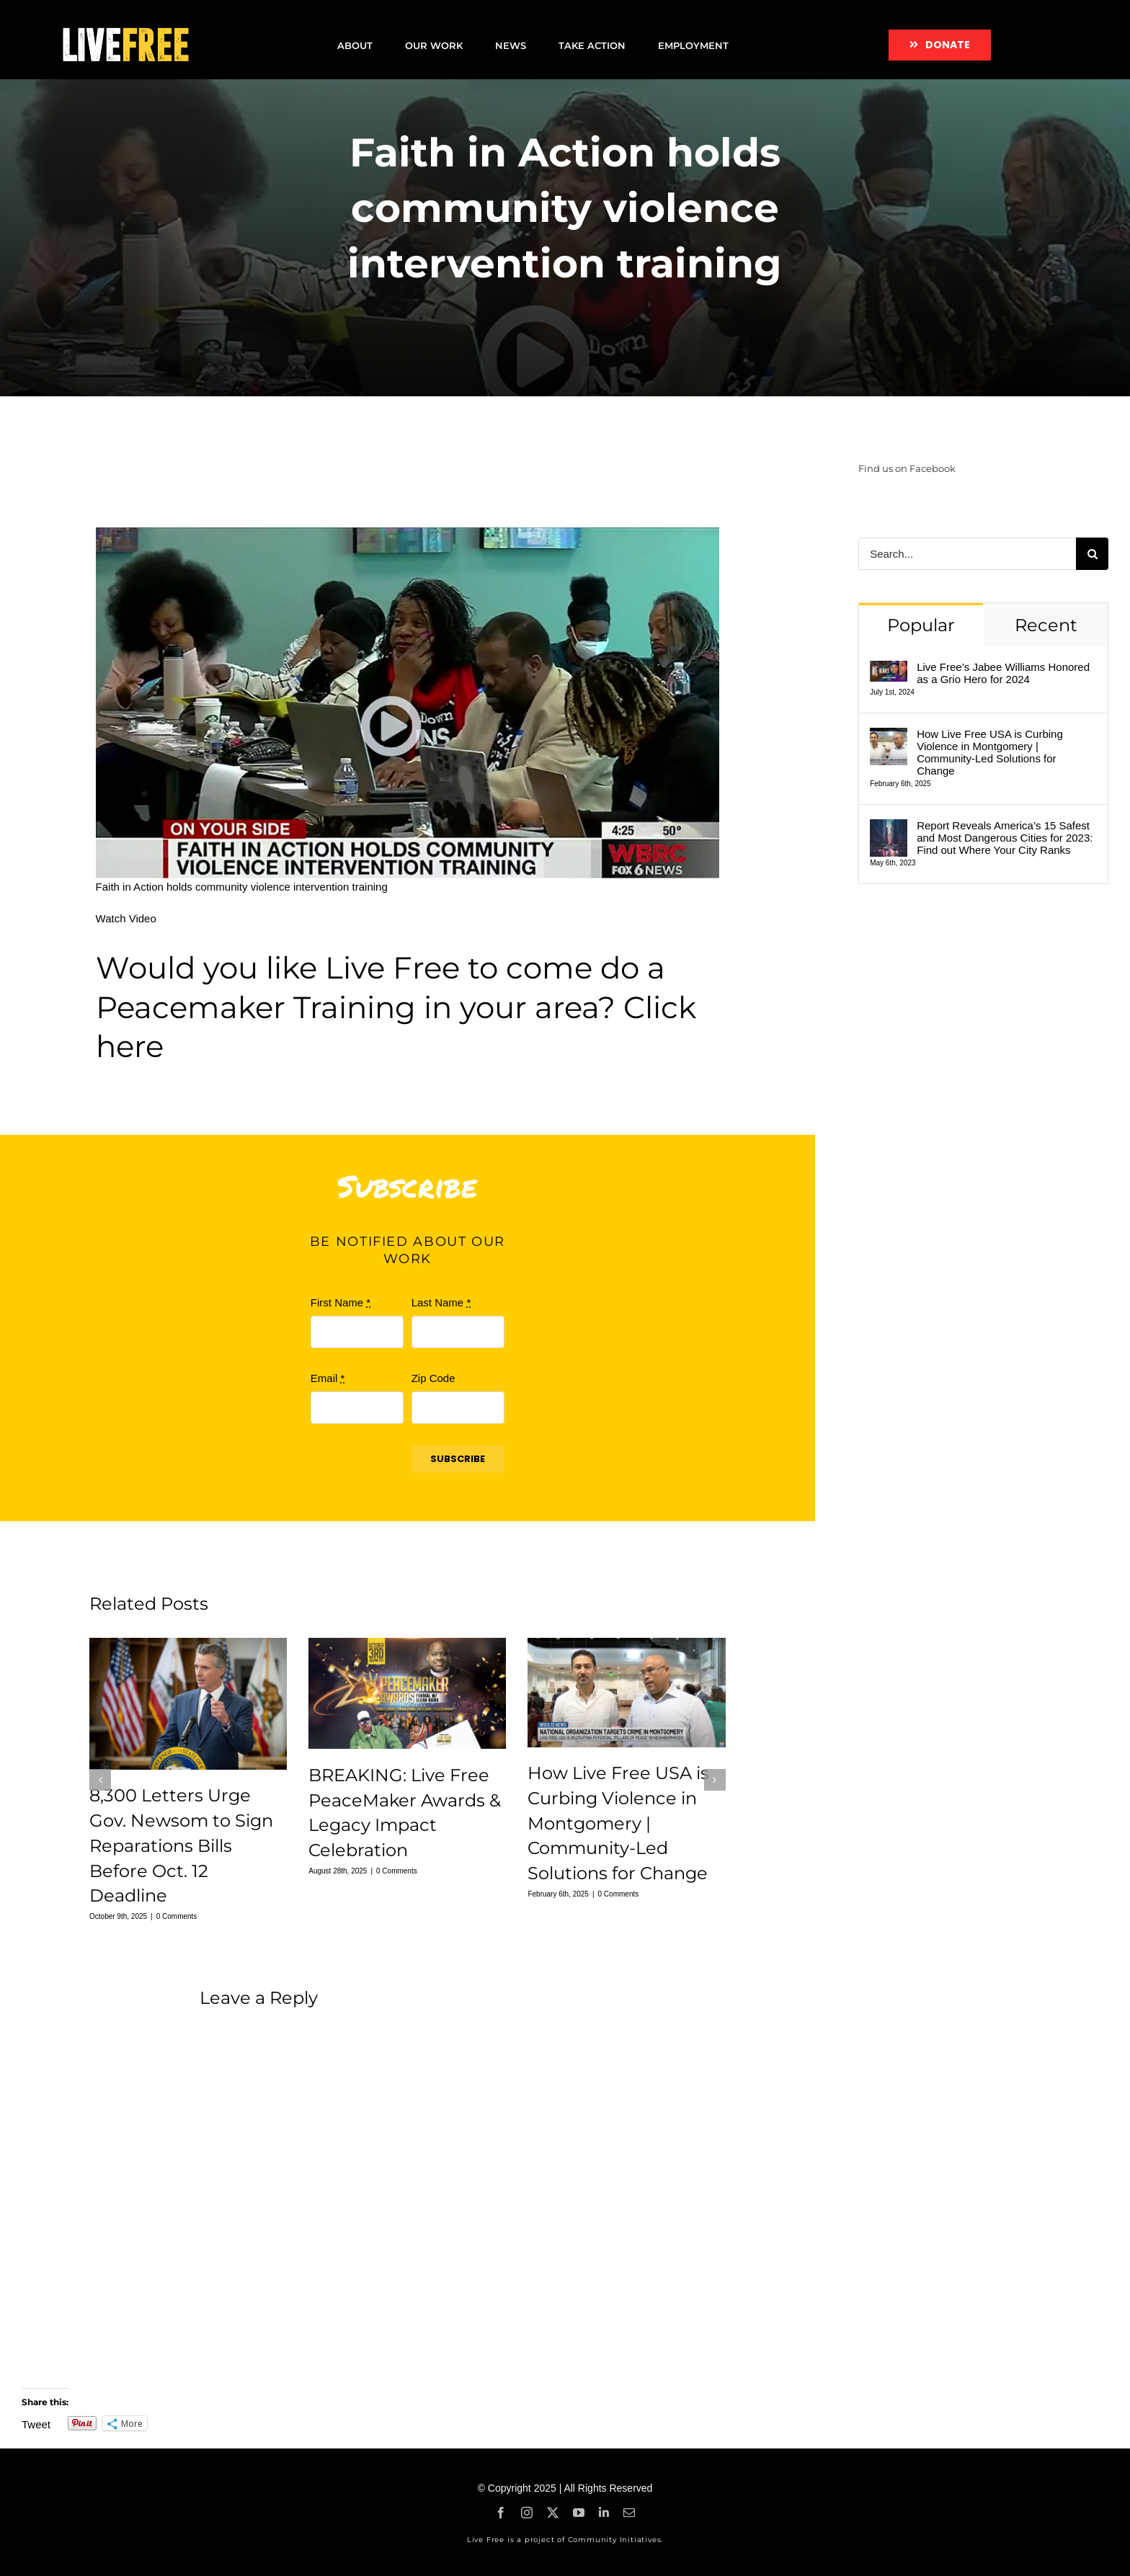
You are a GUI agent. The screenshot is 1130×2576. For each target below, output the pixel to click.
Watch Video (126, 918)
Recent (1046, 625)
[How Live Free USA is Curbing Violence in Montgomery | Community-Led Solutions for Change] (888, 736)
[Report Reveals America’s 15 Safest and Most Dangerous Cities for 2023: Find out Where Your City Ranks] (888, 827)
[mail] (629, 2512)
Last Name (441, 1302)
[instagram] (527, 2512)
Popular (921, 625)
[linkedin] (604, 2512)
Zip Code (433, 1378)
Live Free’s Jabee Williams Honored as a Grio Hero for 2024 (1003, 673)
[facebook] (501, 2512)
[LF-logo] (125, 27)
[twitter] (553, 2512)
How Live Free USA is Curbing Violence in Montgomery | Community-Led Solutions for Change (618, 1823)
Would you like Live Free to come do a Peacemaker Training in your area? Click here (396, 1007)
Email (328, 1378)
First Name (340, 1302)
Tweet (36, 2423)
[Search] (1092, 554)
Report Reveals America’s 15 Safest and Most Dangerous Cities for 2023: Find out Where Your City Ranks (1005, 837)
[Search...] (967, 554)
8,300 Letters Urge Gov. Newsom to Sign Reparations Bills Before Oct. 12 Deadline (181, 1845)
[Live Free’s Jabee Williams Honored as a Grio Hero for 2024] (888, 669)
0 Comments (176, 1916)
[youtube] (578, 2512)
